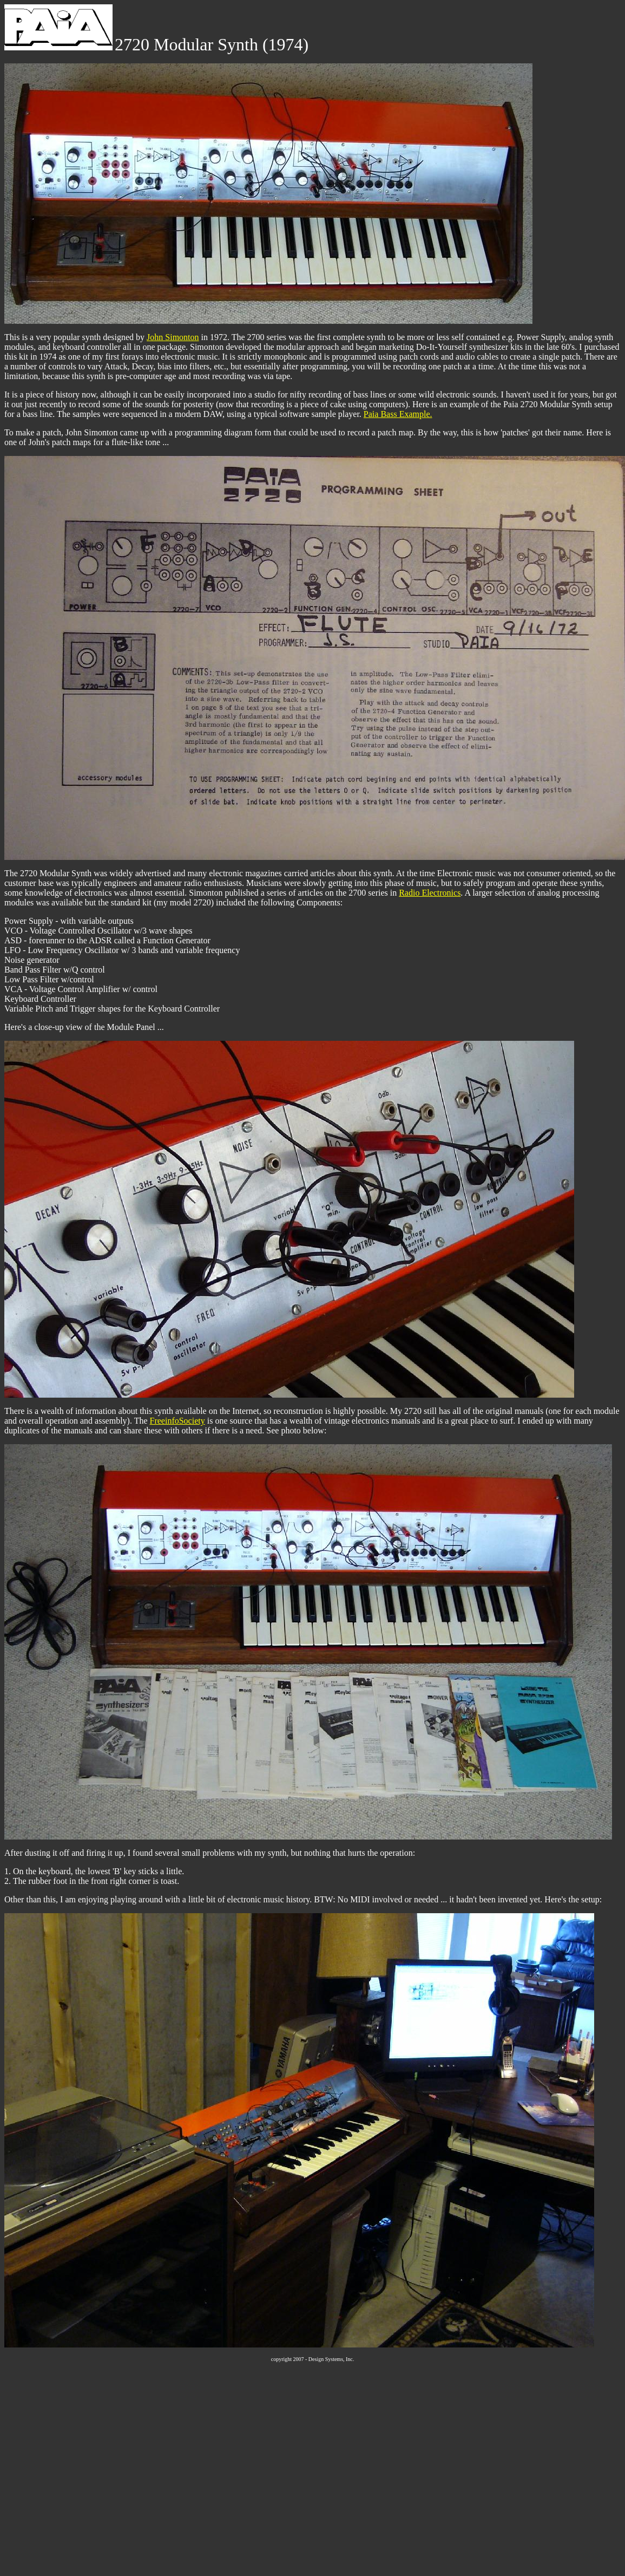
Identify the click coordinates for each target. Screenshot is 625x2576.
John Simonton (173, 337)
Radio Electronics (429, 892)
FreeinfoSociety (177, 1420)
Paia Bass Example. (398, 414)
